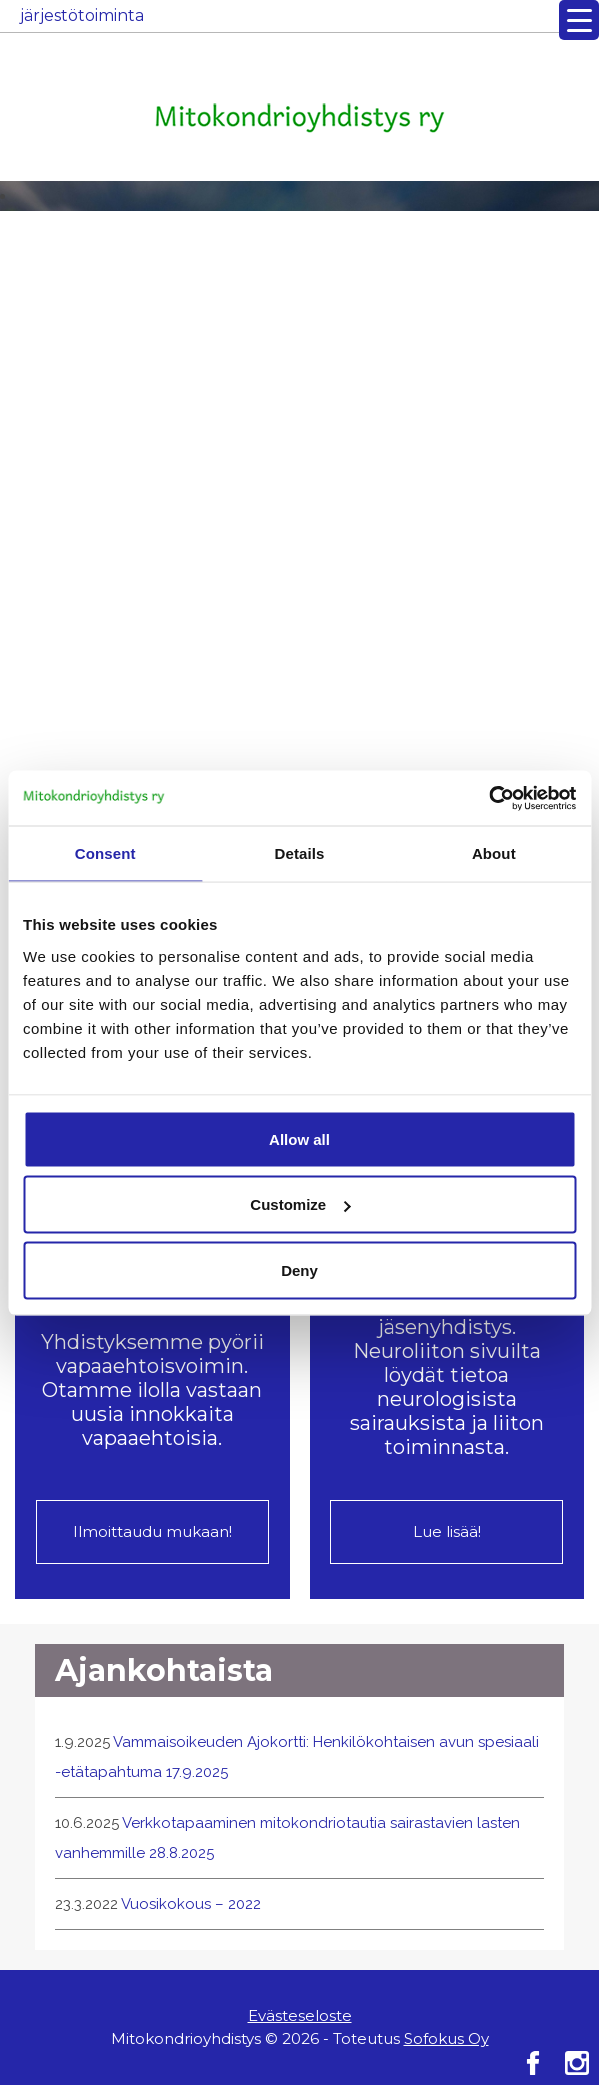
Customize (300, 1204)
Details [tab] (300, 853)
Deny (299, 1269)
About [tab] (494, 853)
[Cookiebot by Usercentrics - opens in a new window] (488, 798)
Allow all (299, 1138)
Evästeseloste (300, 2015)
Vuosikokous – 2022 (191, 1904)
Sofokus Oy (446, 2038)
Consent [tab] (105, 853)
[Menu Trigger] (579, 20)
